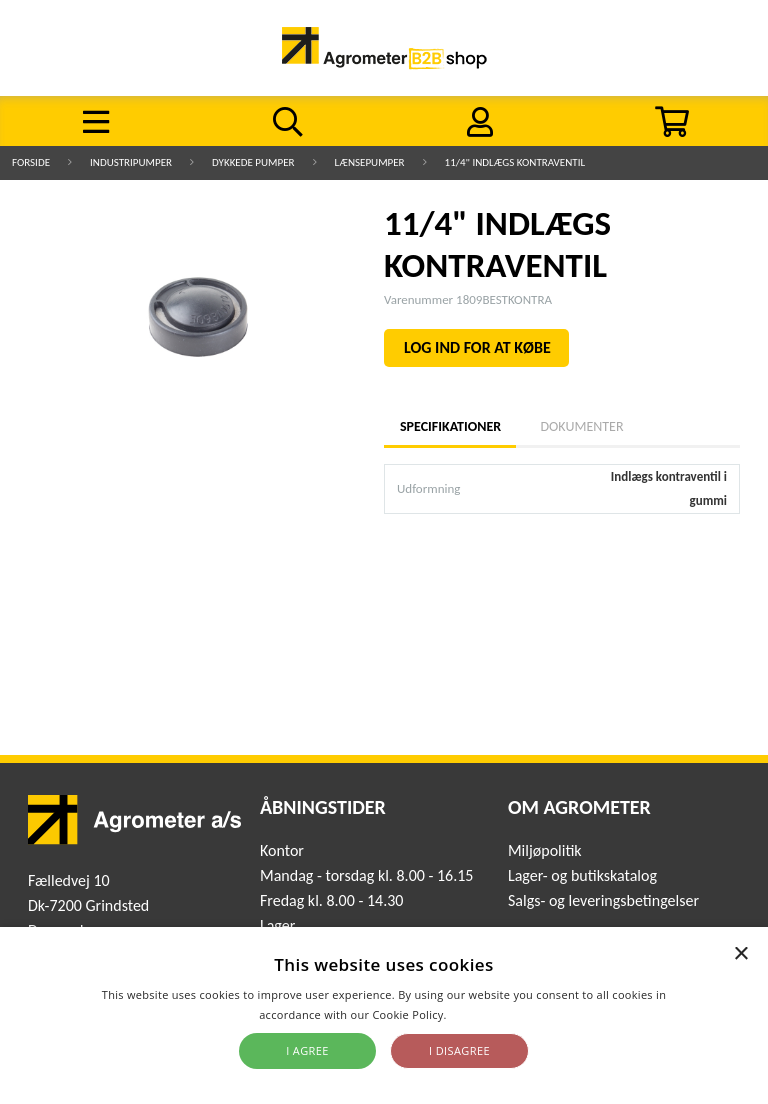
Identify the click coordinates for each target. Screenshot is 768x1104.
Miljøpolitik (545, 850)
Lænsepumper (370, 162)
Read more (479, 1014)
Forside (31, 162)
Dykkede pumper (253, 162)
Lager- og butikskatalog (582, 875)
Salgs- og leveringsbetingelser (603, 900)
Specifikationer (450, 426)
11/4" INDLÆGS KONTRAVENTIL (515, 162)
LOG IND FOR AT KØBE (477, 347)
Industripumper (131, 162)
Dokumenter (581, 426)
